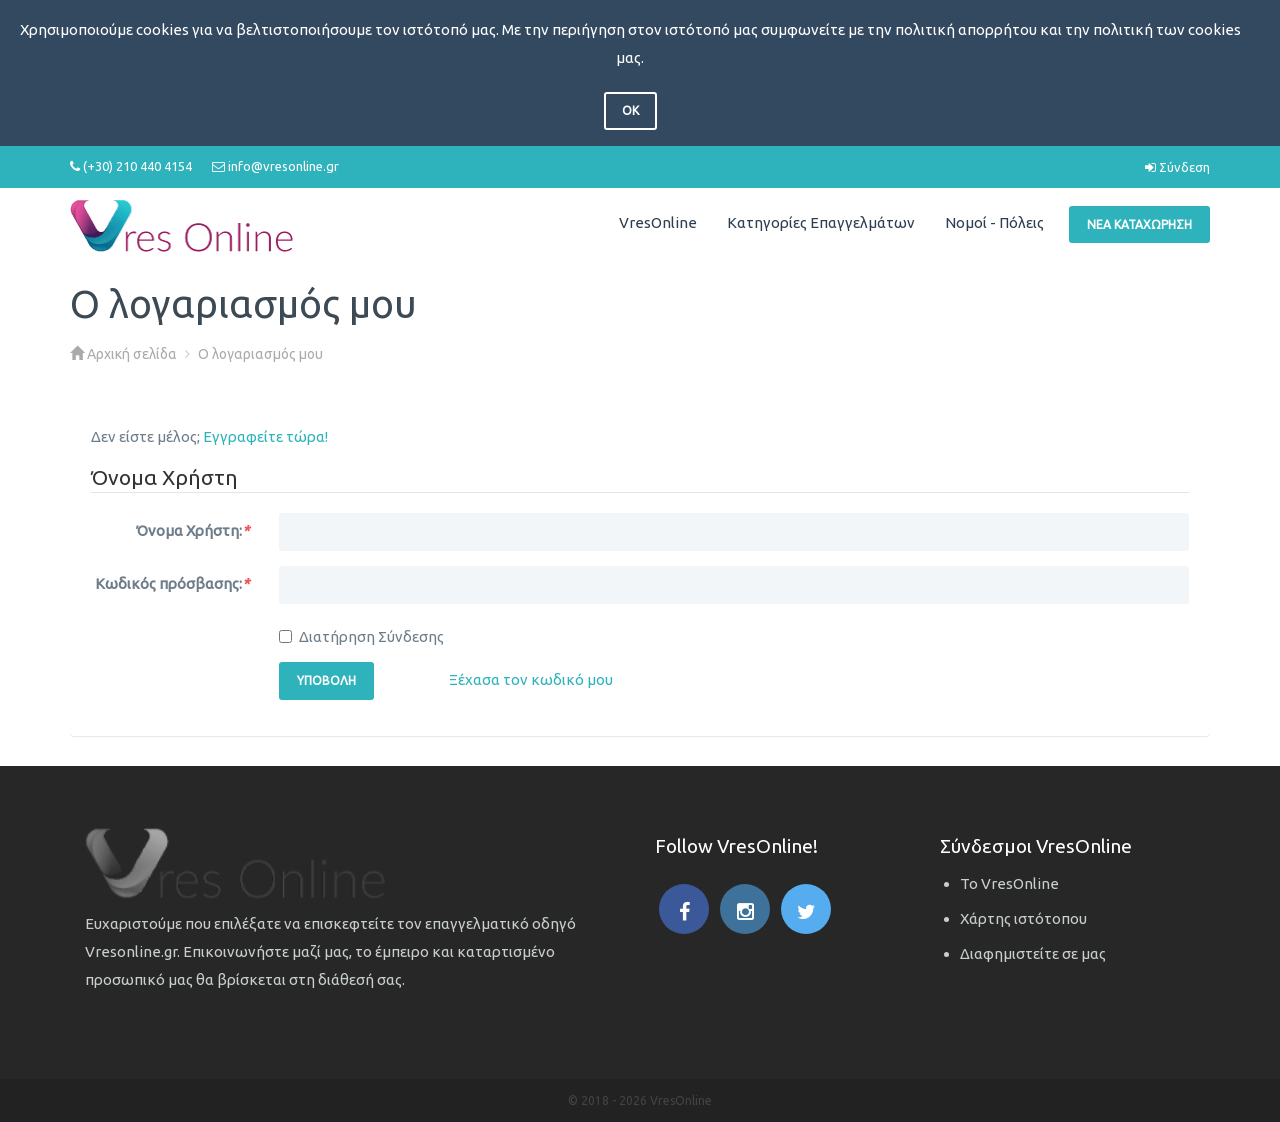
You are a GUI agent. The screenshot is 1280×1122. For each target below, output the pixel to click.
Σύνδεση (1177, 167)
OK (630, 110)
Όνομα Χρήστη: (192, 530)
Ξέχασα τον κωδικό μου (531, 679)
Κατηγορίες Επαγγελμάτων (821, 222)
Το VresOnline (1009, 883)
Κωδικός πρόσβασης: (172, 583)
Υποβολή (326, 680)
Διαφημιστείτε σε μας (1033, 953)
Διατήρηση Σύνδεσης (361, 636)
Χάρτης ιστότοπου (1023, 918)
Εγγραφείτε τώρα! (265, 436)
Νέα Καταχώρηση (1139, 224)
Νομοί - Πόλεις (994, 222)
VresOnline (658, 222)
